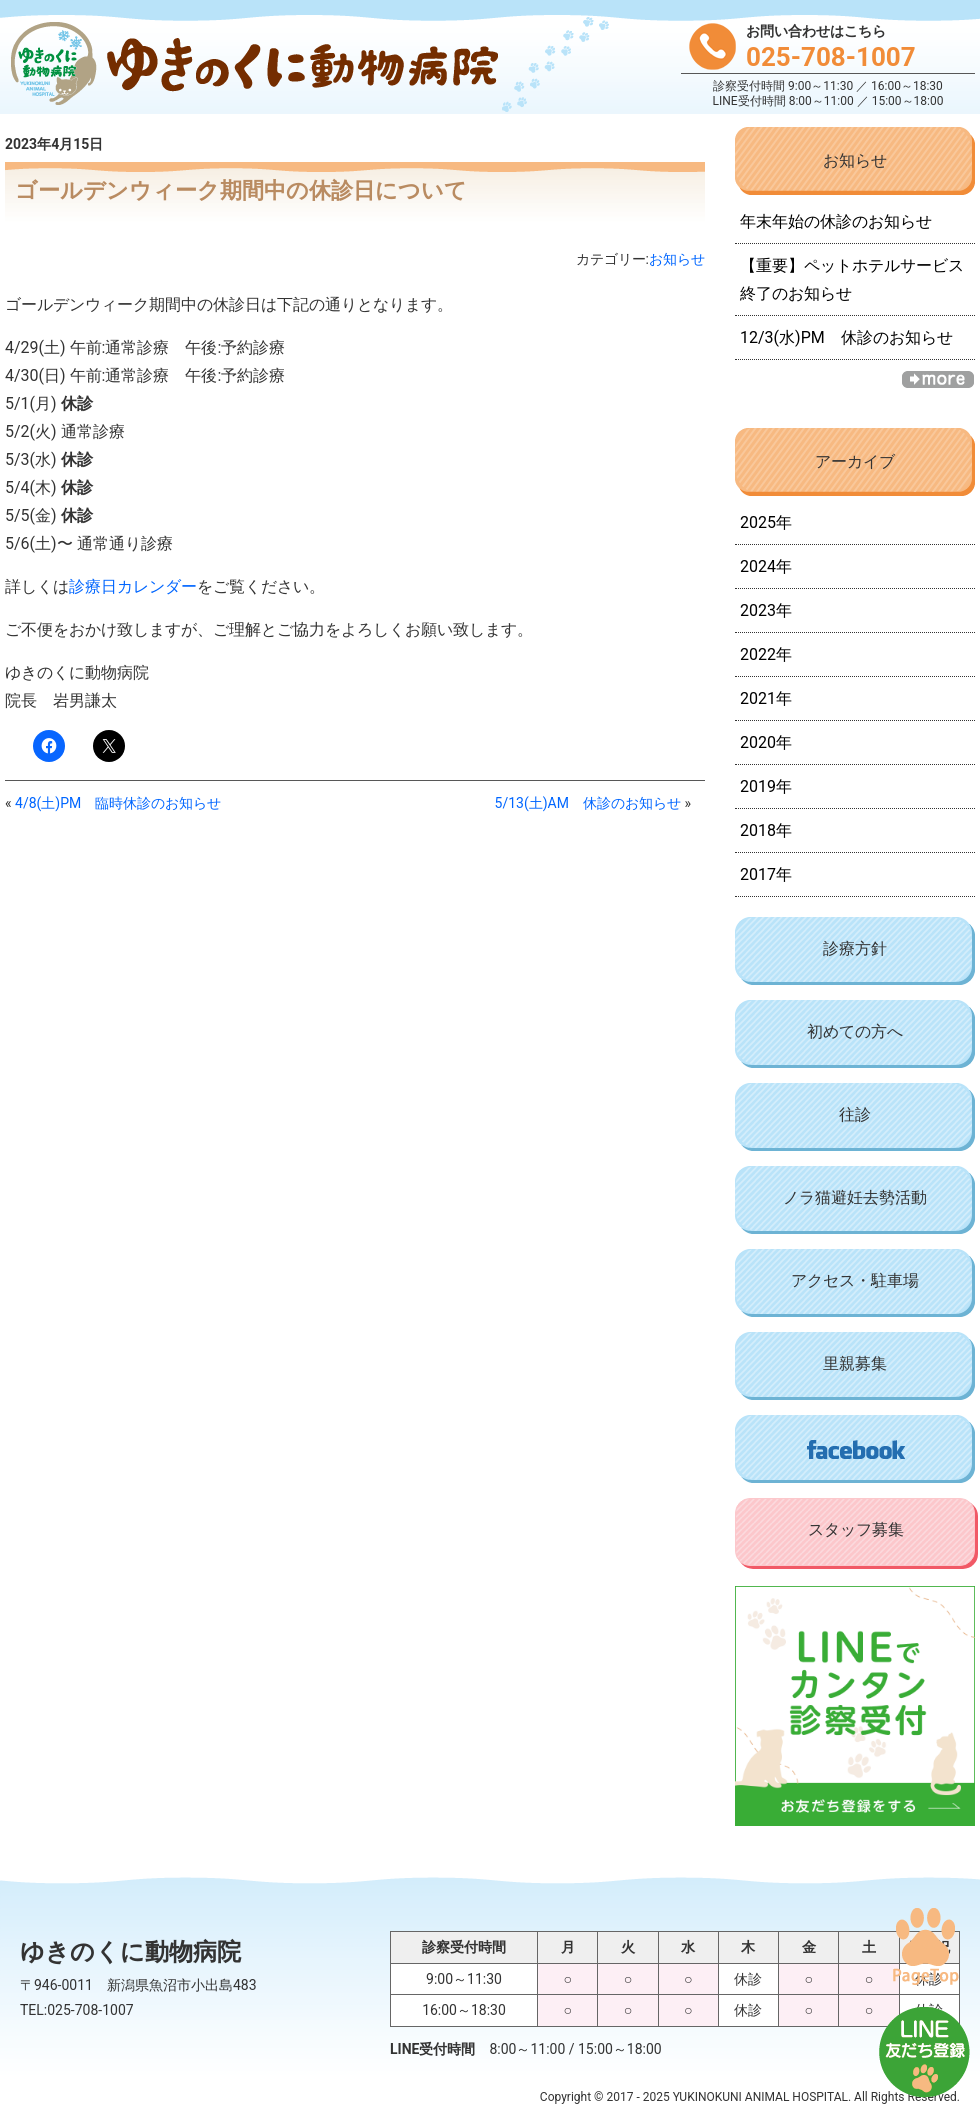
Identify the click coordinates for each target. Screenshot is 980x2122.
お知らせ (677, 259)
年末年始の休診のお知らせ (836, 221)
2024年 (766, 566)
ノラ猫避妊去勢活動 (855, 1197)
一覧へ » (938, 379)
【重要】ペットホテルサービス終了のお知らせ (852, 279)
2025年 (766, 522)
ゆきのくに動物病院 (250, 65)
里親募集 (855, 1363)
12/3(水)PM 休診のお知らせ (846, 337)
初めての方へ (855, 1031)
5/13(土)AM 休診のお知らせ (588, 803)
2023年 (766, 610)
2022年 (766, 654)
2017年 (766, 874)
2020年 (766, 742)
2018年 (766, 830)
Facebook (855, 1449)
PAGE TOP (925, 1946)
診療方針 (855, 948)
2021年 (766, 698)
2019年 (766, 786)
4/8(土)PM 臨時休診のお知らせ (118, 803)
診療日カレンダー (133, 586)
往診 (855, 1114)
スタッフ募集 (856, 1529)
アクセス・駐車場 (855, 1280)
